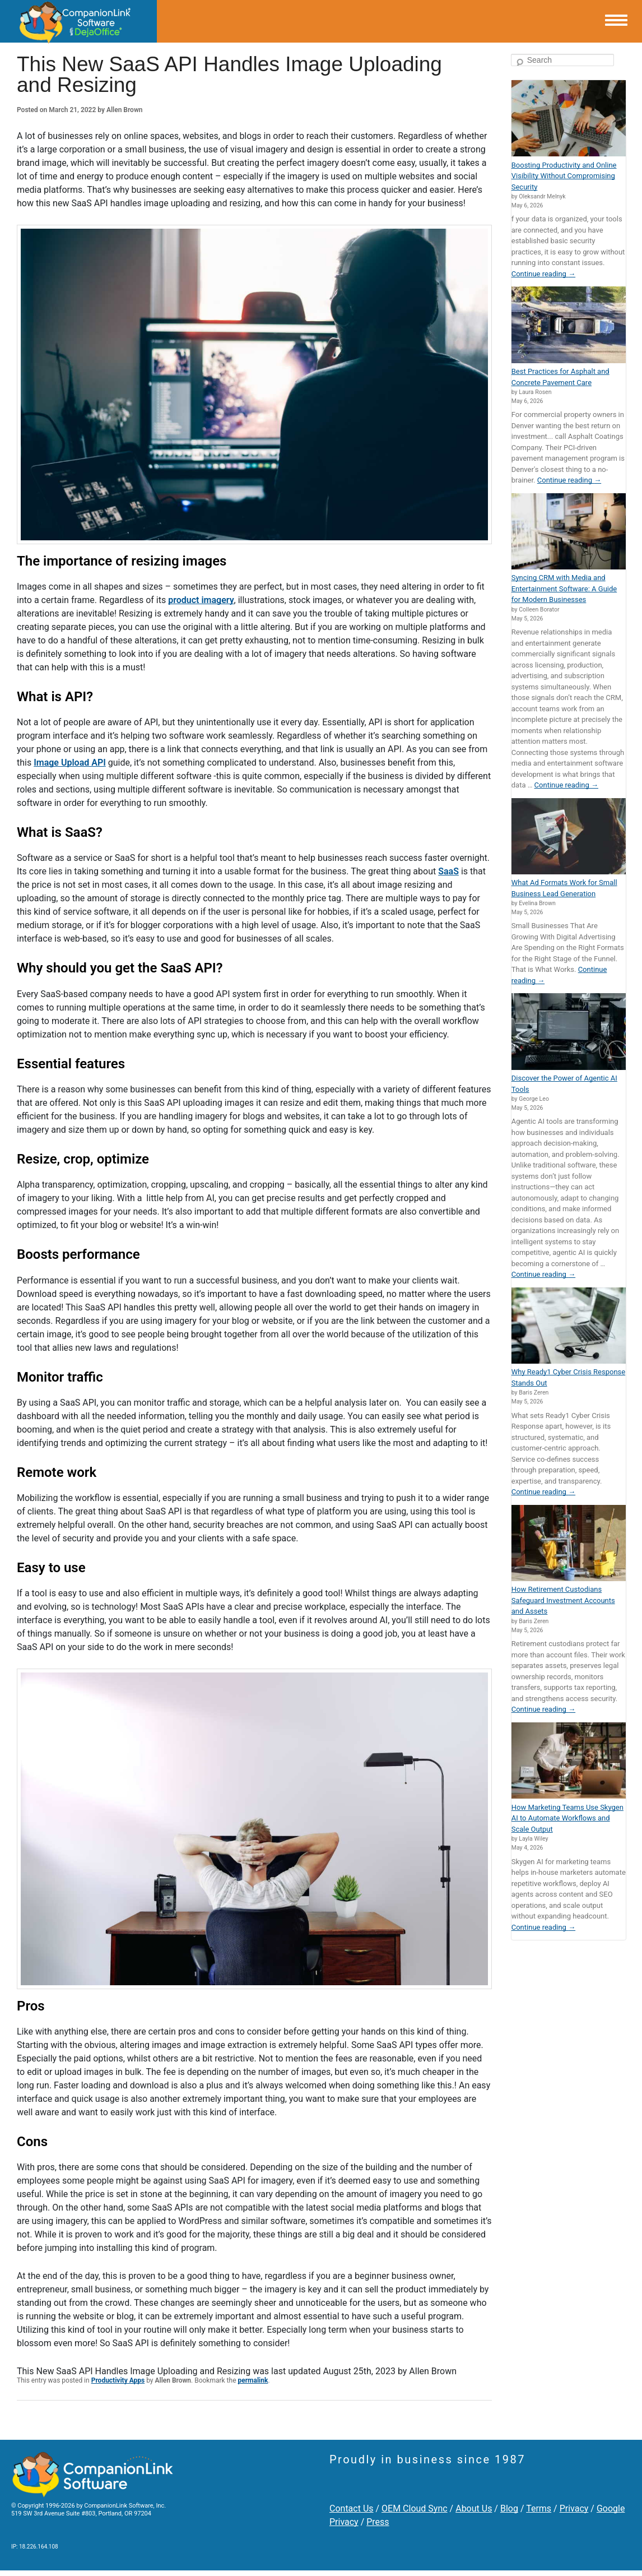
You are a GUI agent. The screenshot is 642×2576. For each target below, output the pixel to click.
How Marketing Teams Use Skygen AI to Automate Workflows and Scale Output (567, 1818)
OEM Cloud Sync (415, 2508)
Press (377, 2522)
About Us (473, 2508)
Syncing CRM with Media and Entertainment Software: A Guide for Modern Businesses (564, 588)
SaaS (448, 871)
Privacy (574, 2508)
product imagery (201, 600)
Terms (538, 2508)
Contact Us (351, 2508)
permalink (253, 2380)
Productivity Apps (118, 2380)
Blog (509, 2508)
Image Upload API (70, 762)
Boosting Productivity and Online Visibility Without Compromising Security (564, 176)
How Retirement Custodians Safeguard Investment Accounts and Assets (563, 1600)
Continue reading (543, 274)
